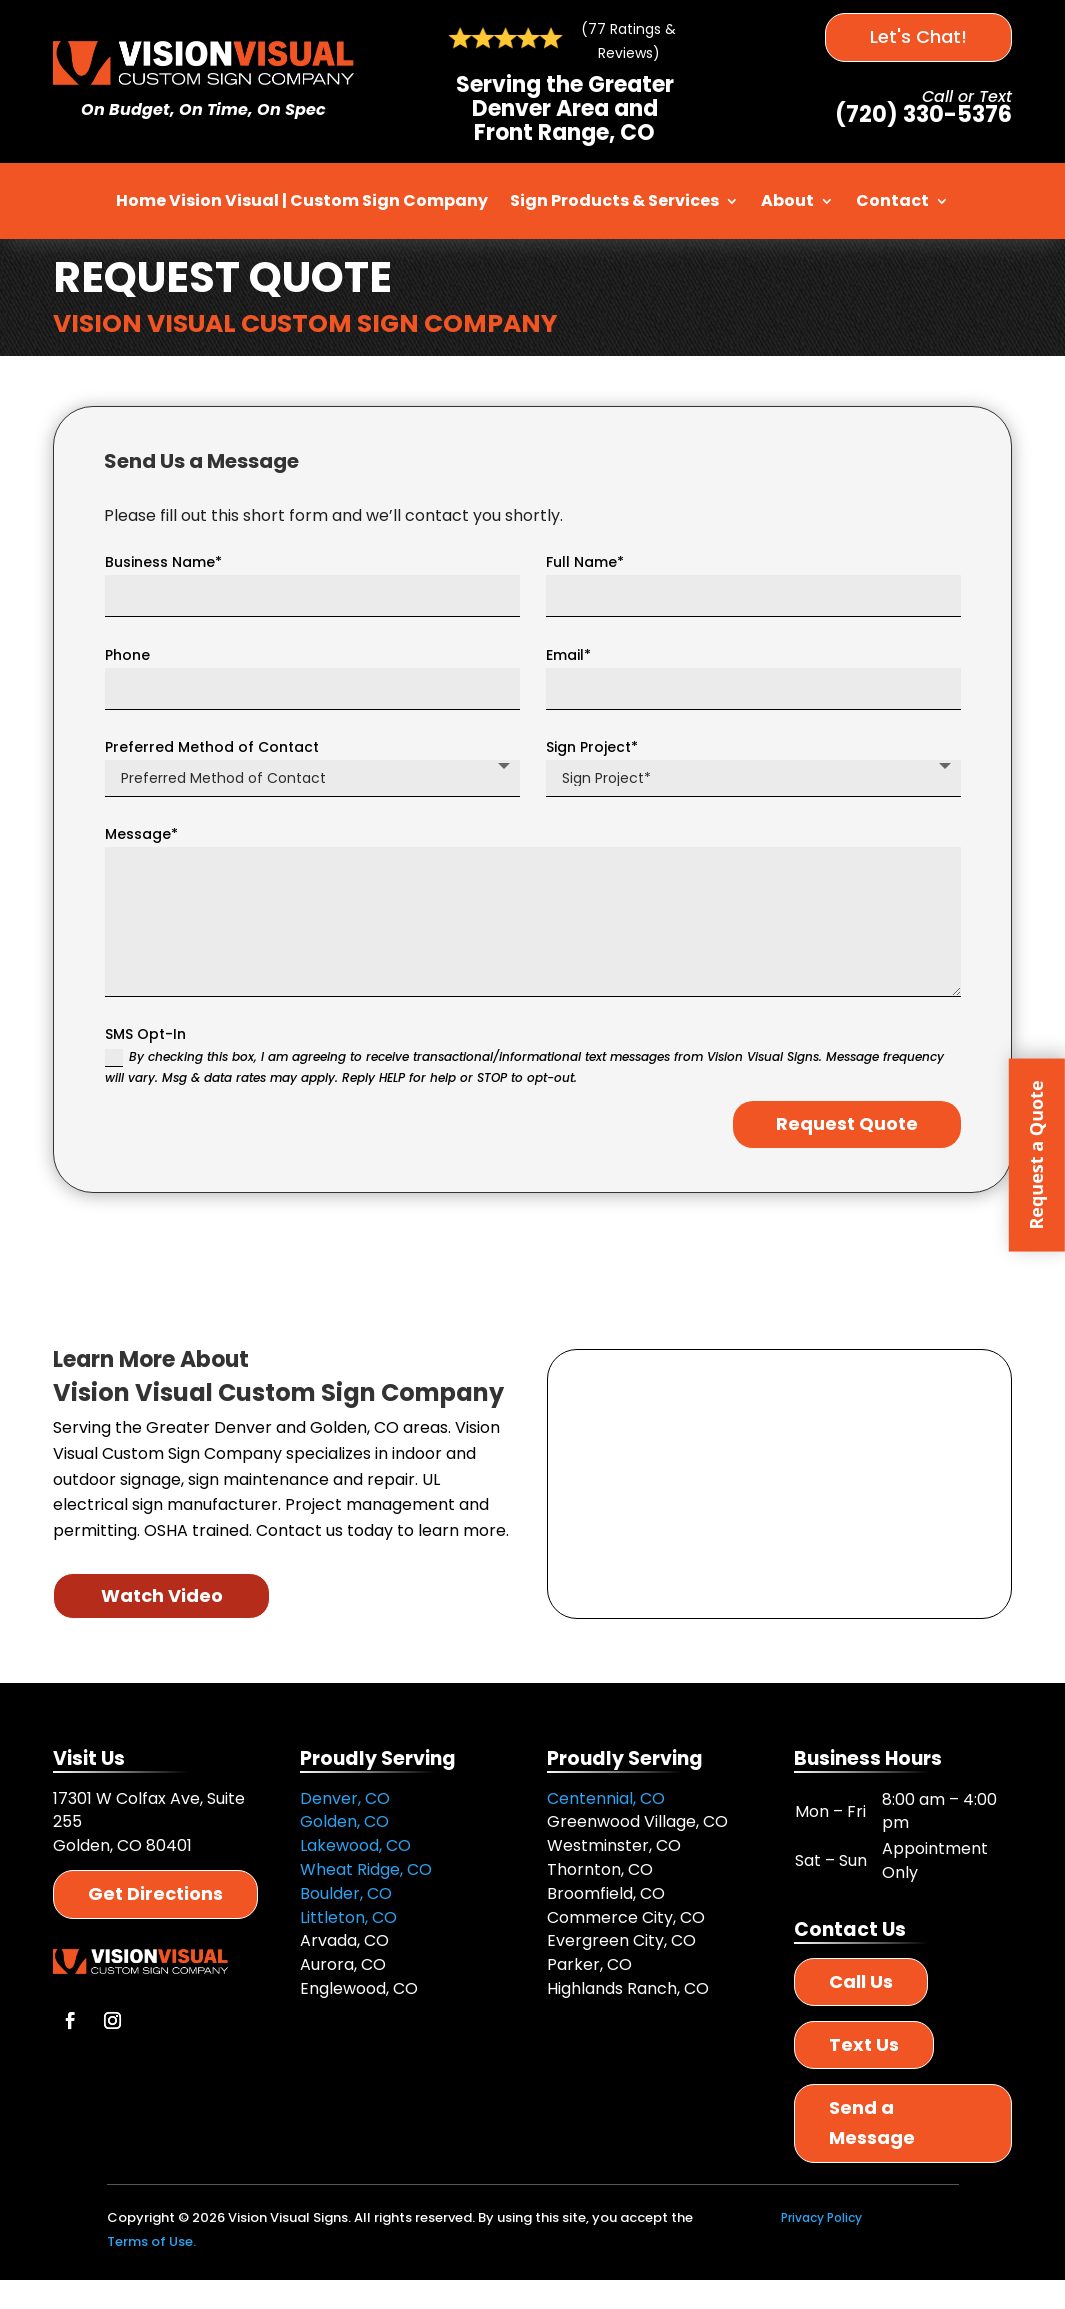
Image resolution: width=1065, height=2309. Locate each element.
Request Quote (847, 1123)
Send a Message (872, 2123)
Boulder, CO (346, 1893)
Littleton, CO (348, 1917)
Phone (127, 655)
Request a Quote (1036, 1154)
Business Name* (163, 562)
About (787, 200)
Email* (568, 655)
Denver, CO (345, 1798)
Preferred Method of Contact (212, 747)
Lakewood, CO (355, 1845)
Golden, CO (344, 1821)
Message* (141, 834)
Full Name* (585, 562)
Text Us (864, 2044)
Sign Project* (592, 747)
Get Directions (155, 1893)
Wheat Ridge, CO (366, 1869)
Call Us (861, 1981)
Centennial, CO (606, 1798)
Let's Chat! (918, 36)
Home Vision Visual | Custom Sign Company (302, 200)
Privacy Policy (821, 2217)
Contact (892, 200)
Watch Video (162, 1595)
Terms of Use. (151, 2241)
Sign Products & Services (614, 200)
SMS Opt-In (145, 1034)
